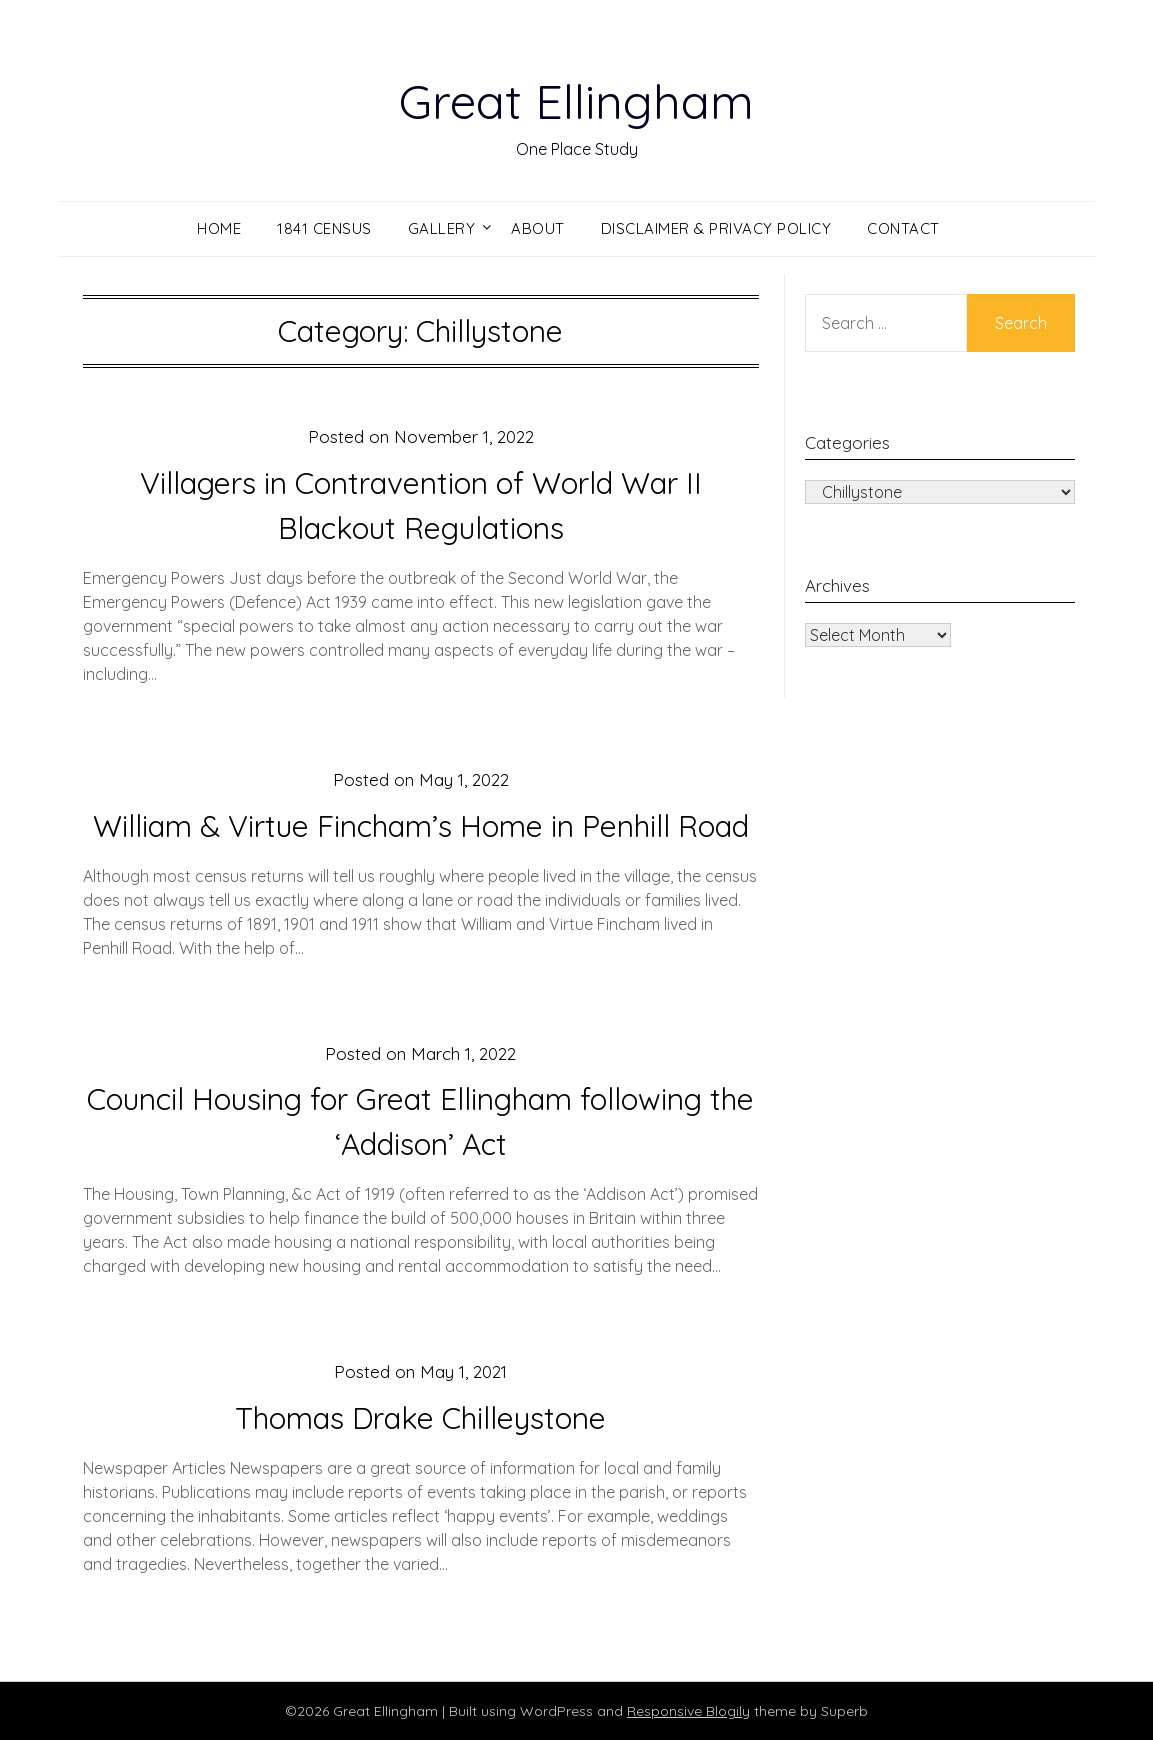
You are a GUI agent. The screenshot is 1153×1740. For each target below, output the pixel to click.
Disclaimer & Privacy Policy (716, 228)
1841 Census (324, 228)
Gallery (442, 228)
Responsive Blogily (688, 1711)
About (538, 228)
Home (219, 228)
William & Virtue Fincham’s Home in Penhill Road (421, 826)
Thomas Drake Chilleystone (420, 1418)
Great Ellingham (576, 101)
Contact (903, 228)
